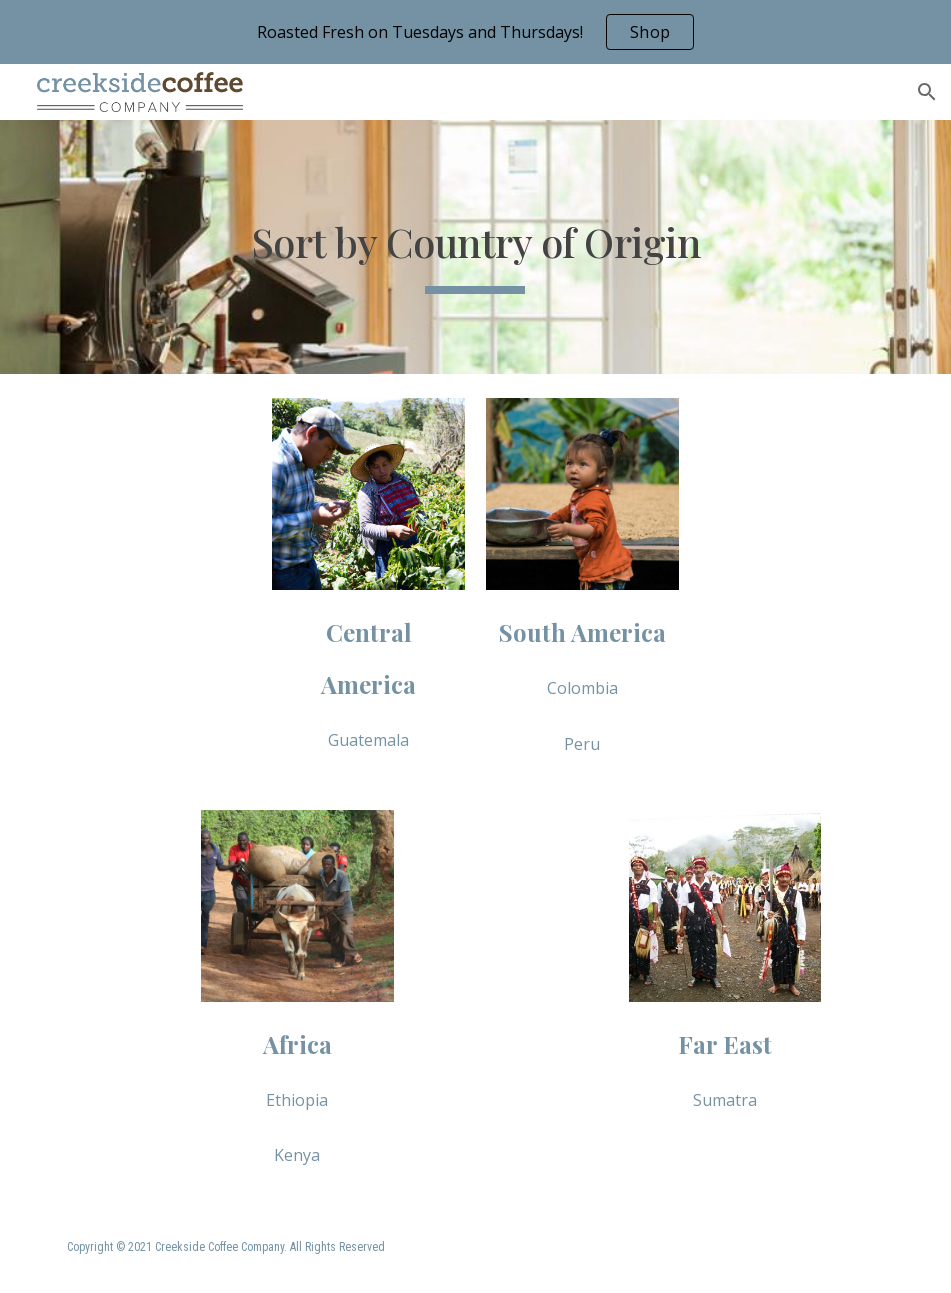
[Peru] (582, 744)
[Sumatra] (725, 1100)
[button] (927, 92)
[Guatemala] (368, 740)
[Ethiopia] (297, 1100)
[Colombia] (582, 688)
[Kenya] (297, 1155)
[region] (475, 32)
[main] (475, 247)
